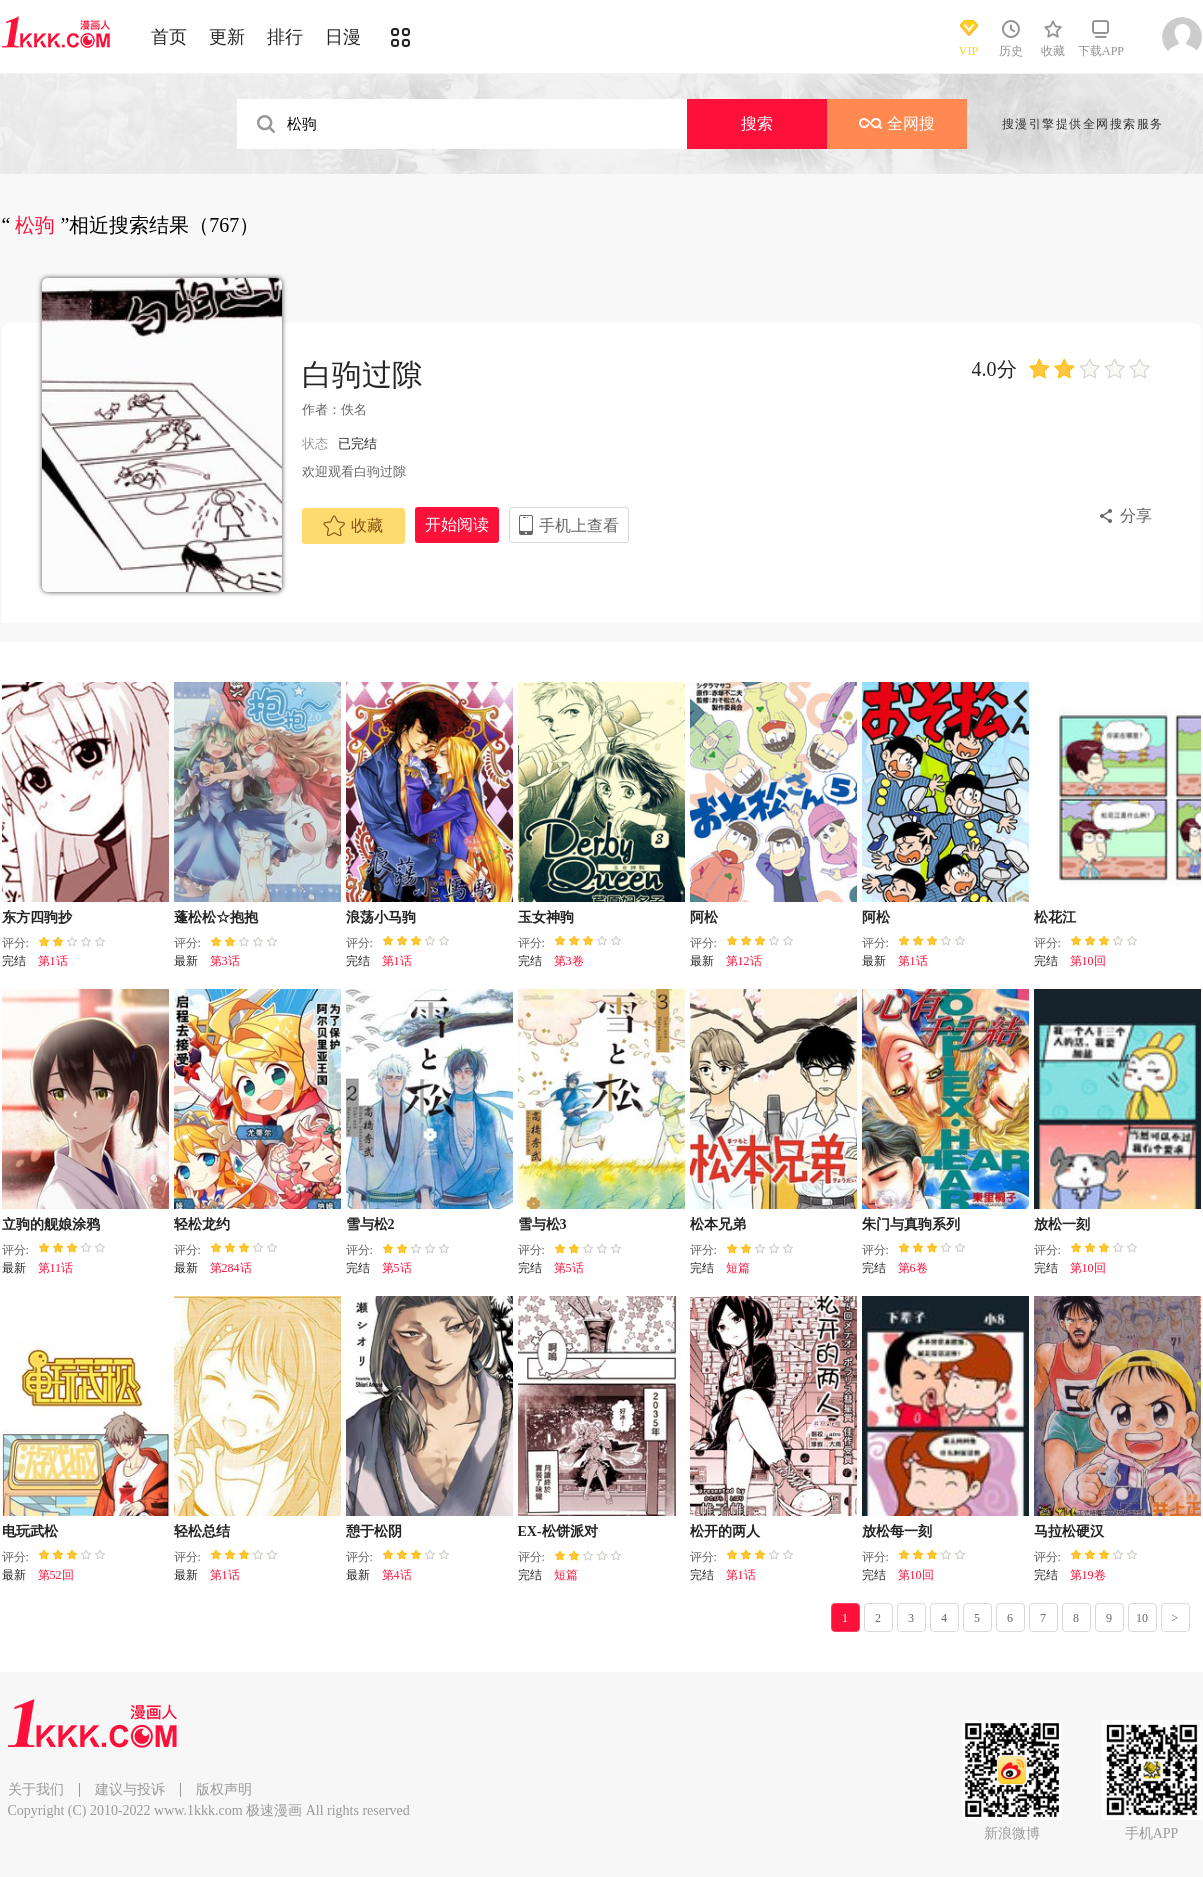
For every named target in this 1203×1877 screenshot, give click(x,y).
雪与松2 (370, 1224)
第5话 (397, 1268)
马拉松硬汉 (1069, 1531)
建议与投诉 (130, 1789)
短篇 (738, 1268)
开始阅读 (457, 524)
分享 (1136, 515)
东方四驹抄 (37, 917)
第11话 (56, 1268)
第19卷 (1088, 1575)
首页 (169, 37)
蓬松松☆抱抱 (216, 917)
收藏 (353, 526)
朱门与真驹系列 (911, 1224)
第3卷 (569, 961)
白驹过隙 (362, 374)
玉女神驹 (546, 917)
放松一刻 (1062, 1224)
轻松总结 (202, 1531)
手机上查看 (579, 525)
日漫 (343, 37)
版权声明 (224, 1789)
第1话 (53, 961)
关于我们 (36, 1789)
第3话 (225, 961)
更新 (227, 37)
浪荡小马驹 (381, 917)
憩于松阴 (374, 1531)
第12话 (744, 961)
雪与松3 (542, 1224)
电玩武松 (30, 1531)
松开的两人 (725, 1531)
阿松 (704, 917)
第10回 (1088, 961)
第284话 (231, 1268)
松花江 (1055, 917)
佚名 (354, 409)
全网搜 (897, 123)
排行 (285, 37)
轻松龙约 (202, 1224)
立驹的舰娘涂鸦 (51, 1224)
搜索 (757, 123)
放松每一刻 (897, 1531)
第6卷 (913, 1268)
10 (1142, 1618)
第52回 (56, 1575)
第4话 (397, 1575)
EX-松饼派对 (558, 1531)
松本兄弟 (718, 1224)
